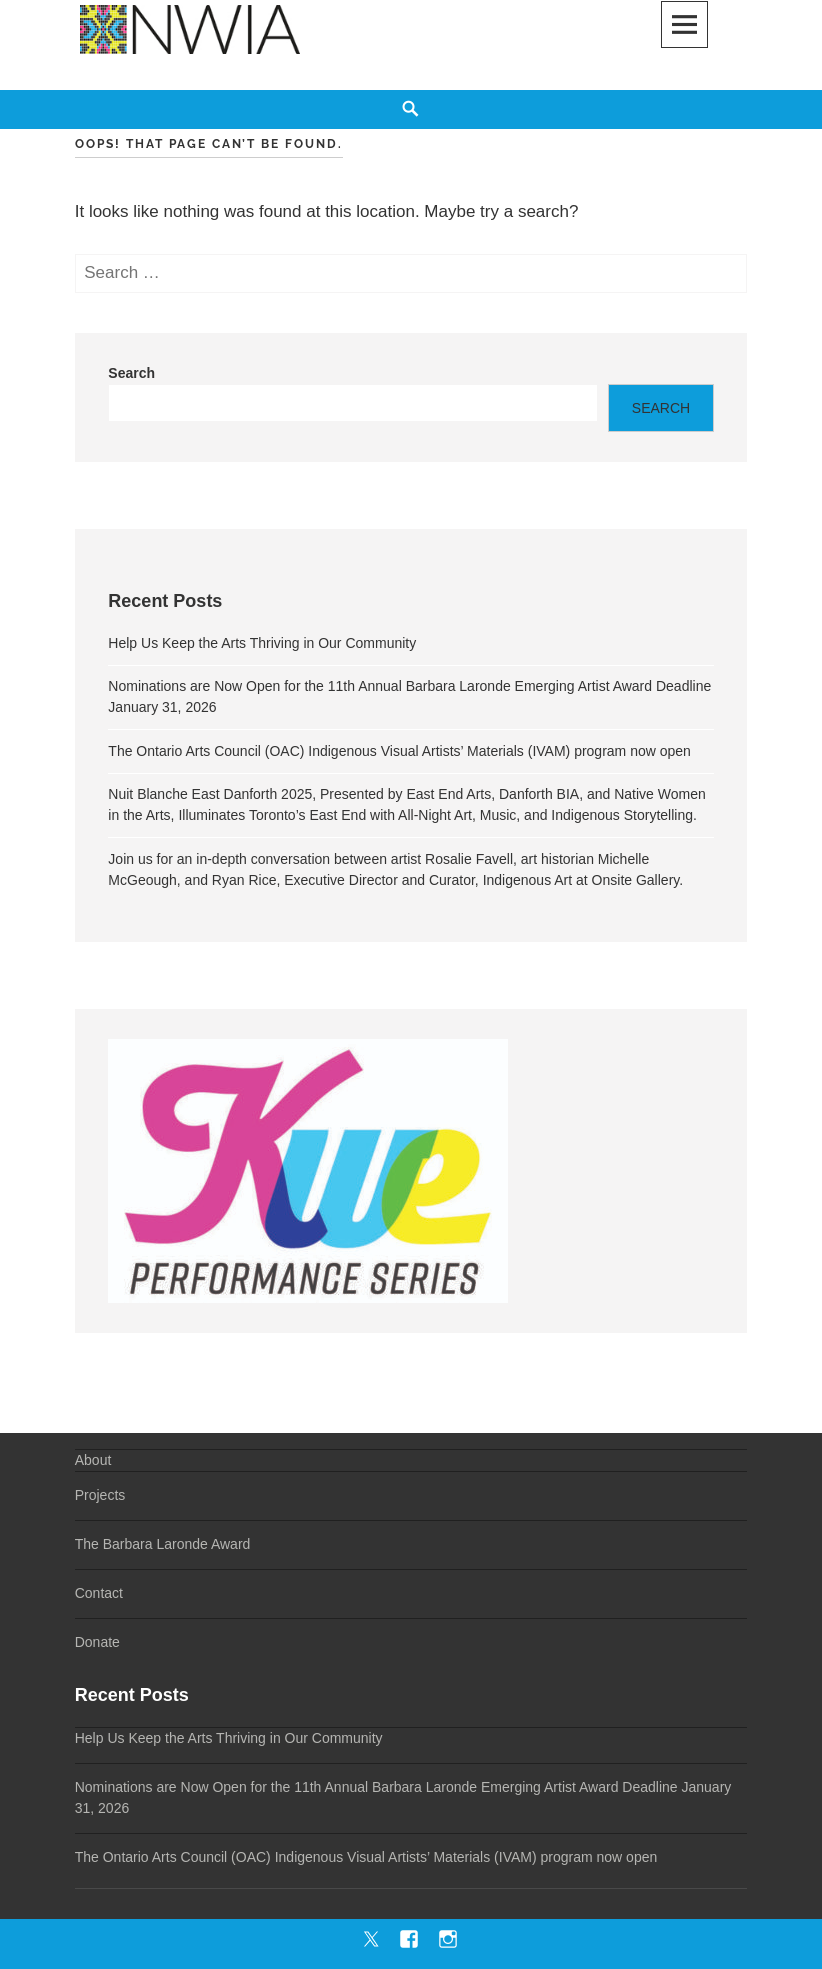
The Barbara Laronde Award (163, 1544)
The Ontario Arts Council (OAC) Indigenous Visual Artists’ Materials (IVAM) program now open (399, 751)
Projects (100, 1495)
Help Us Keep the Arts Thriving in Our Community (262, 643)
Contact (99, 1593)
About (93, 1460)
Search (131, 373)
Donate (97, 1642)
